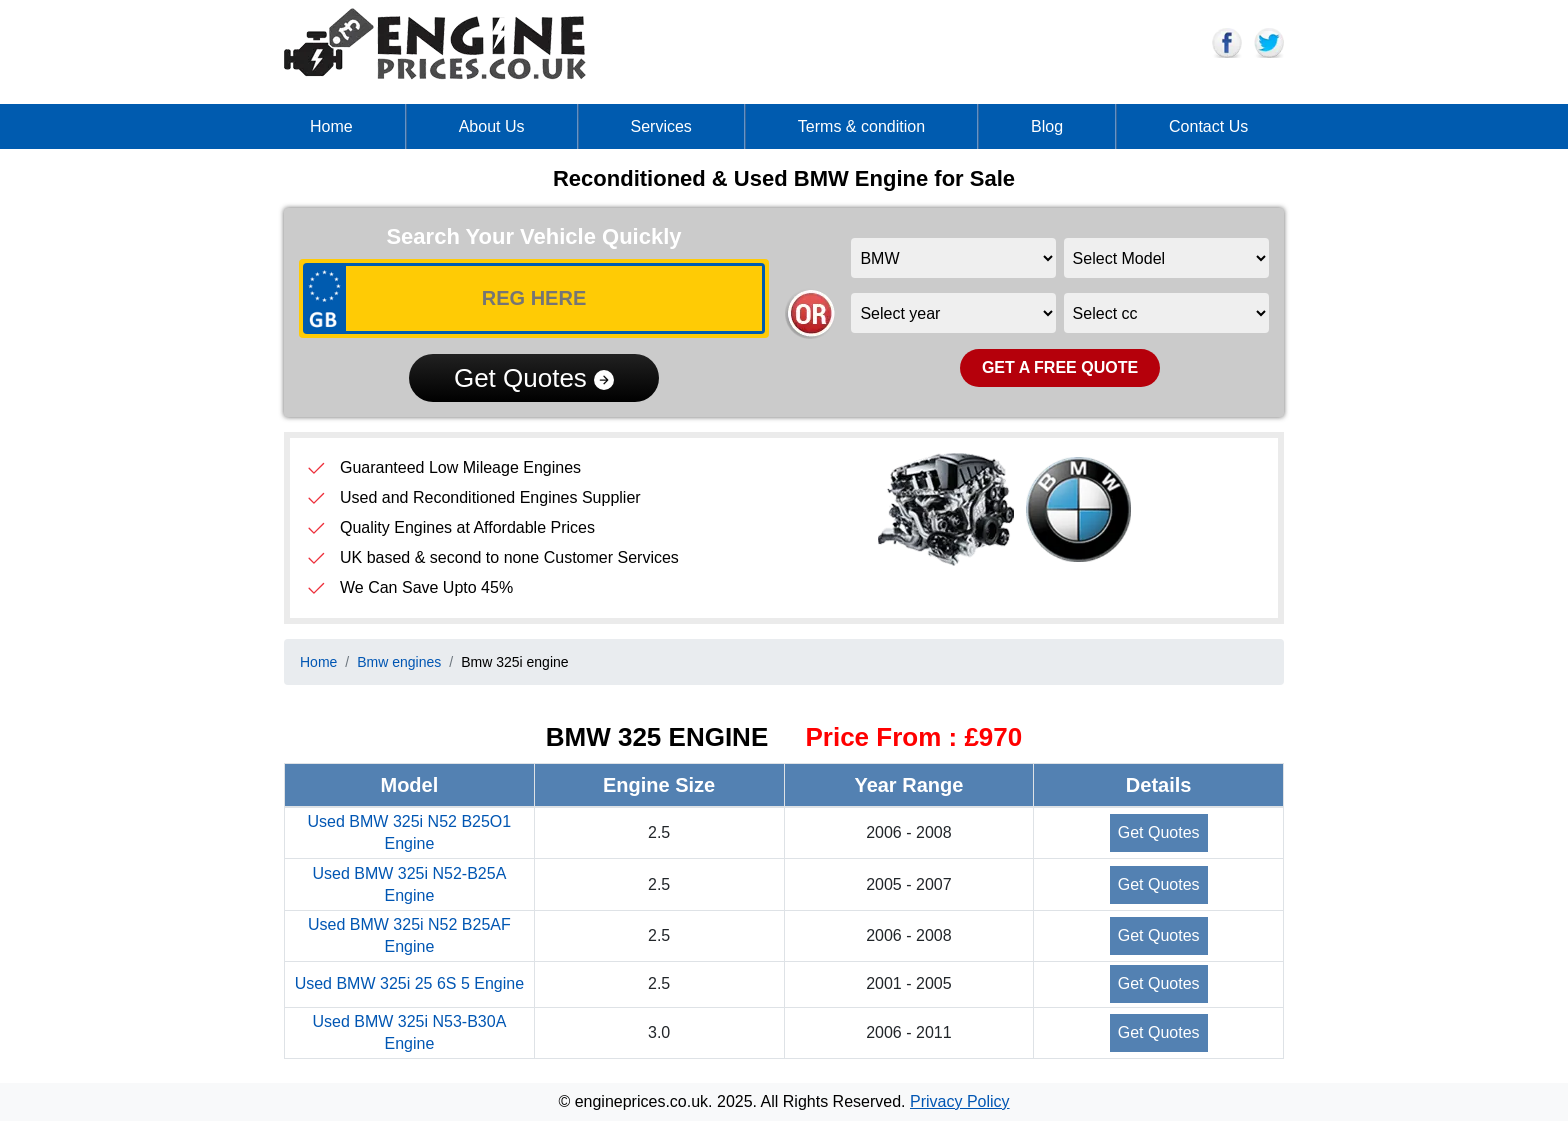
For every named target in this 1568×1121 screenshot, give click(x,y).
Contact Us (1208, 126)
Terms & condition (861, 126)
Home (331, 126)
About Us (492, 126)
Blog (1047, 126)
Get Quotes (534, 378)
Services (661, 126)
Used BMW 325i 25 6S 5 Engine (409, 983)
